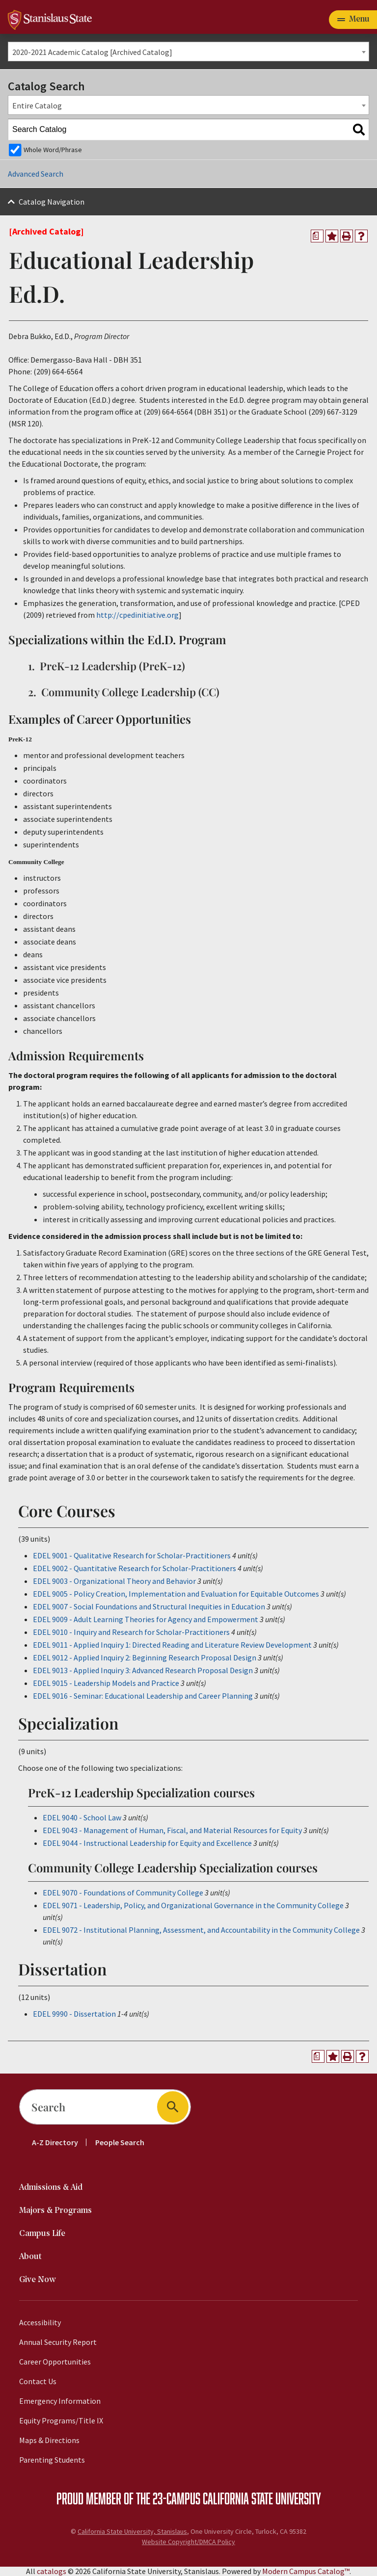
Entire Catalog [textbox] (37, 105)
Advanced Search (35, 174)
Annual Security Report (58, 2342)
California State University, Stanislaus (132, 2531)
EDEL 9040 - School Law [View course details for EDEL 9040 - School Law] (82, 1817)
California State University (262, 2498)
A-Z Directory (55, 2142)
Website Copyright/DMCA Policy (188, 2541)
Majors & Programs (55, 2210)
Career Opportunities (55, 2361)
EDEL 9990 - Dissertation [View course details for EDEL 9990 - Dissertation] (74, 2014)
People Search (119, 2142)
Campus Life (42, 2233)
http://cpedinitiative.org (137, 615)
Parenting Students (52, 2460)
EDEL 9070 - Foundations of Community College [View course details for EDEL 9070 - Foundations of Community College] (123, 1892)
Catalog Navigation (51, 202)
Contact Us (37, 2381)
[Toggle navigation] (353, 19)
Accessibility (40, 2322)
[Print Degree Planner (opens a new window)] (317, 236)
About (30, 2256)
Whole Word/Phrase (53, 149)
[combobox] (188, 51)
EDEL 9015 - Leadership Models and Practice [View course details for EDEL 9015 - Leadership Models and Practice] (106, 1683)
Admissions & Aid (50, 2187)
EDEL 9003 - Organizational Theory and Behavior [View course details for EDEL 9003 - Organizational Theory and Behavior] (114, 1581)
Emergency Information (60, 2401)
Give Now (37, 2280)
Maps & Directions (49, 2440)
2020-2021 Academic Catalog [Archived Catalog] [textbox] (92, 52)
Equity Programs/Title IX (61, 2420)
